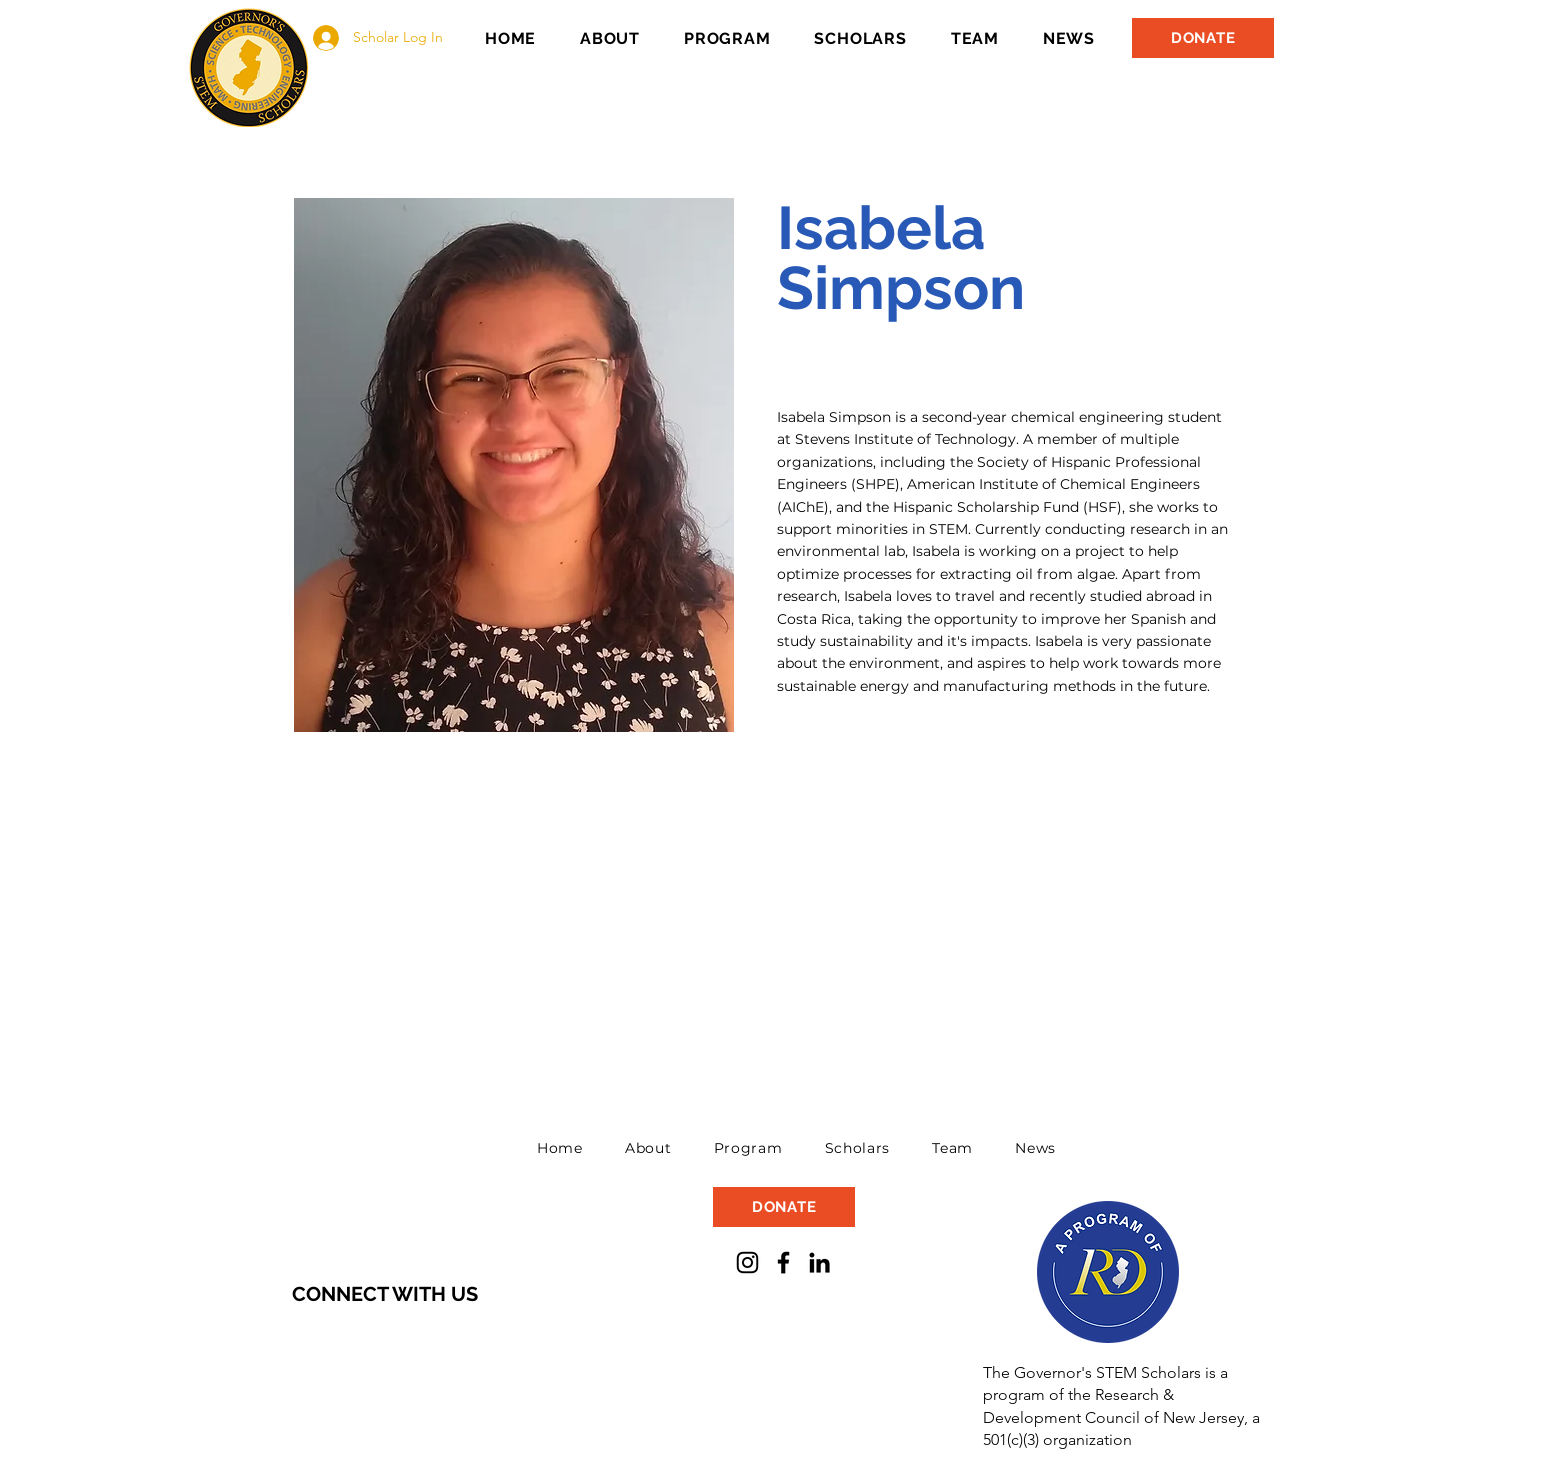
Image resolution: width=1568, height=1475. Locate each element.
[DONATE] (1203, 38)
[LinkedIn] (819, 1262)
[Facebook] (783, 1262)
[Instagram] (747, 1262)
